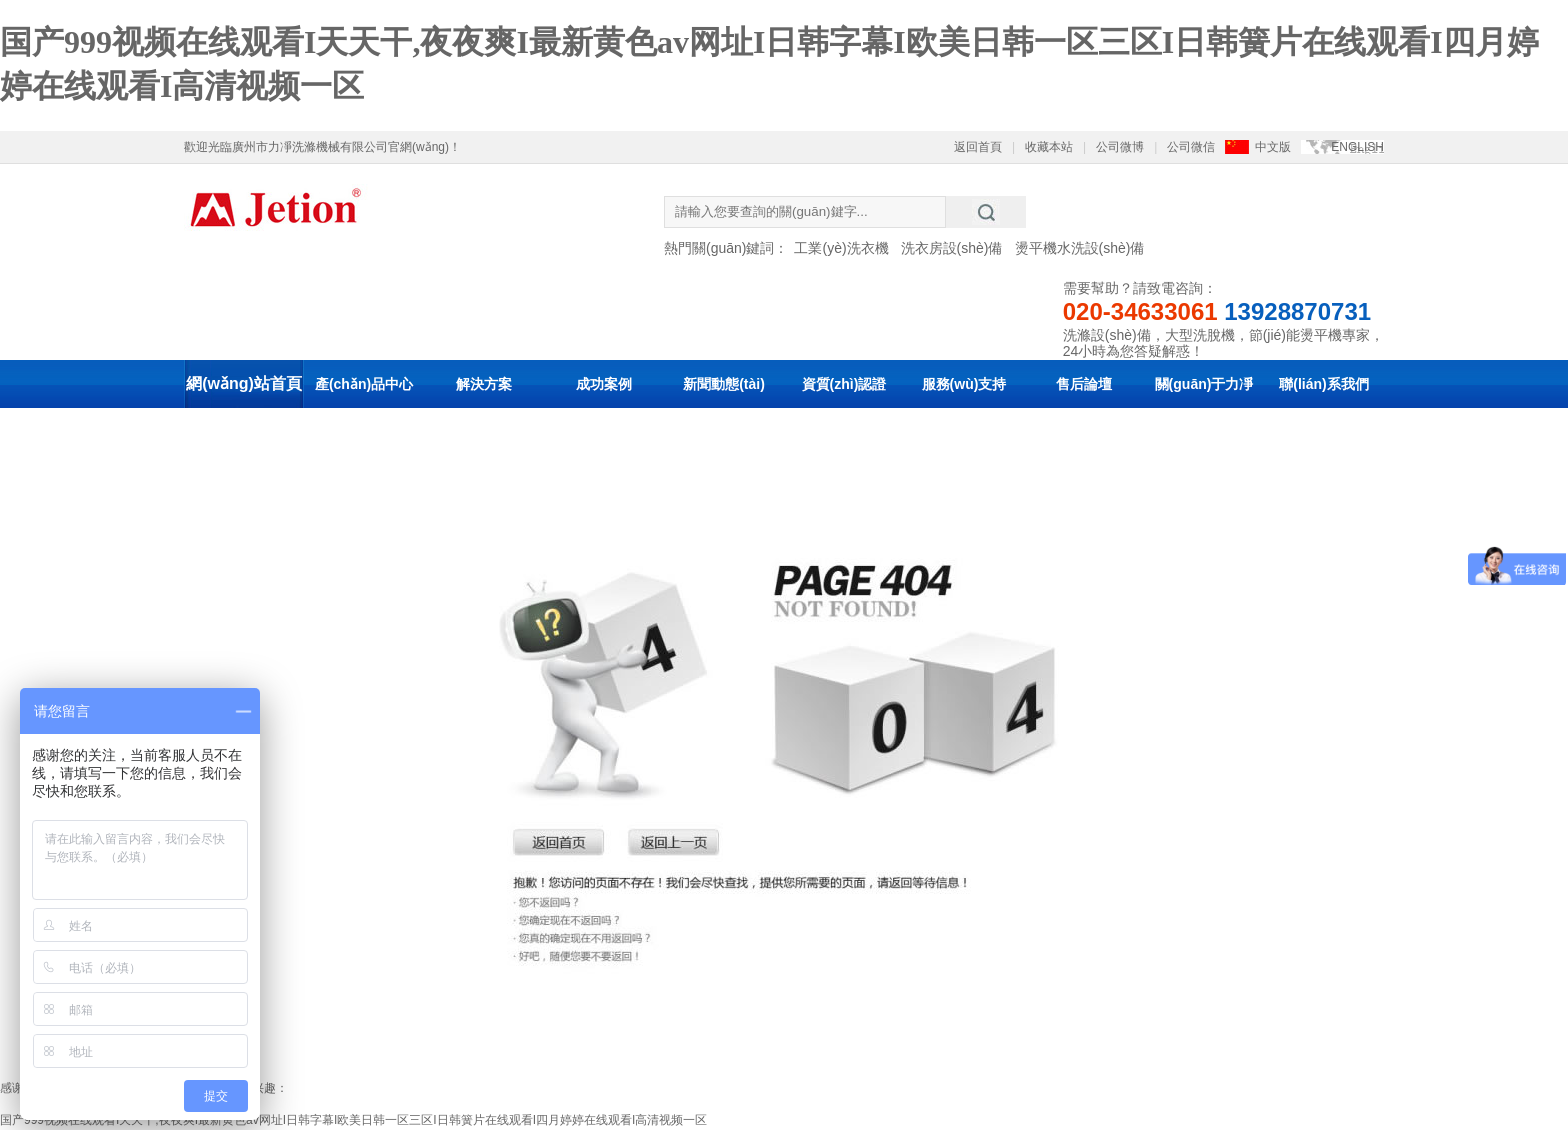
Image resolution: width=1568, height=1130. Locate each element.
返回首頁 (978, 147)
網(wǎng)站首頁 (244, 383)
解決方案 (484, 384)
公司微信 (1191, 147)
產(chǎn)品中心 (364, 384)
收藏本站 (1049, 147)
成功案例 (604, 384)
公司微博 (1120, 147)
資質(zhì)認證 (844, 384)
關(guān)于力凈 (1204, 384)
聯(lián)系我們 (1323, 384)
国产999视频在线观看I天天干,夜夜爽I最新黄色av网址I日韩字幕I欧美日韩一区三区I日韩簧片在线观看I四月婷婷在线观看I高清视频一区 (353, 1120)
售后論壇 (1084, 384)
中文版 (1273, 147)
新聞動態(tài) (724, 384)
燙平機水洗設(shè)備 (1080, 248)
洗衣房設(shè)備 (952, 248)
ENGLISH (1357, 147)
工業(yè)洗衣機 (841, 248)
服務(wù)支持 (964, 384)
